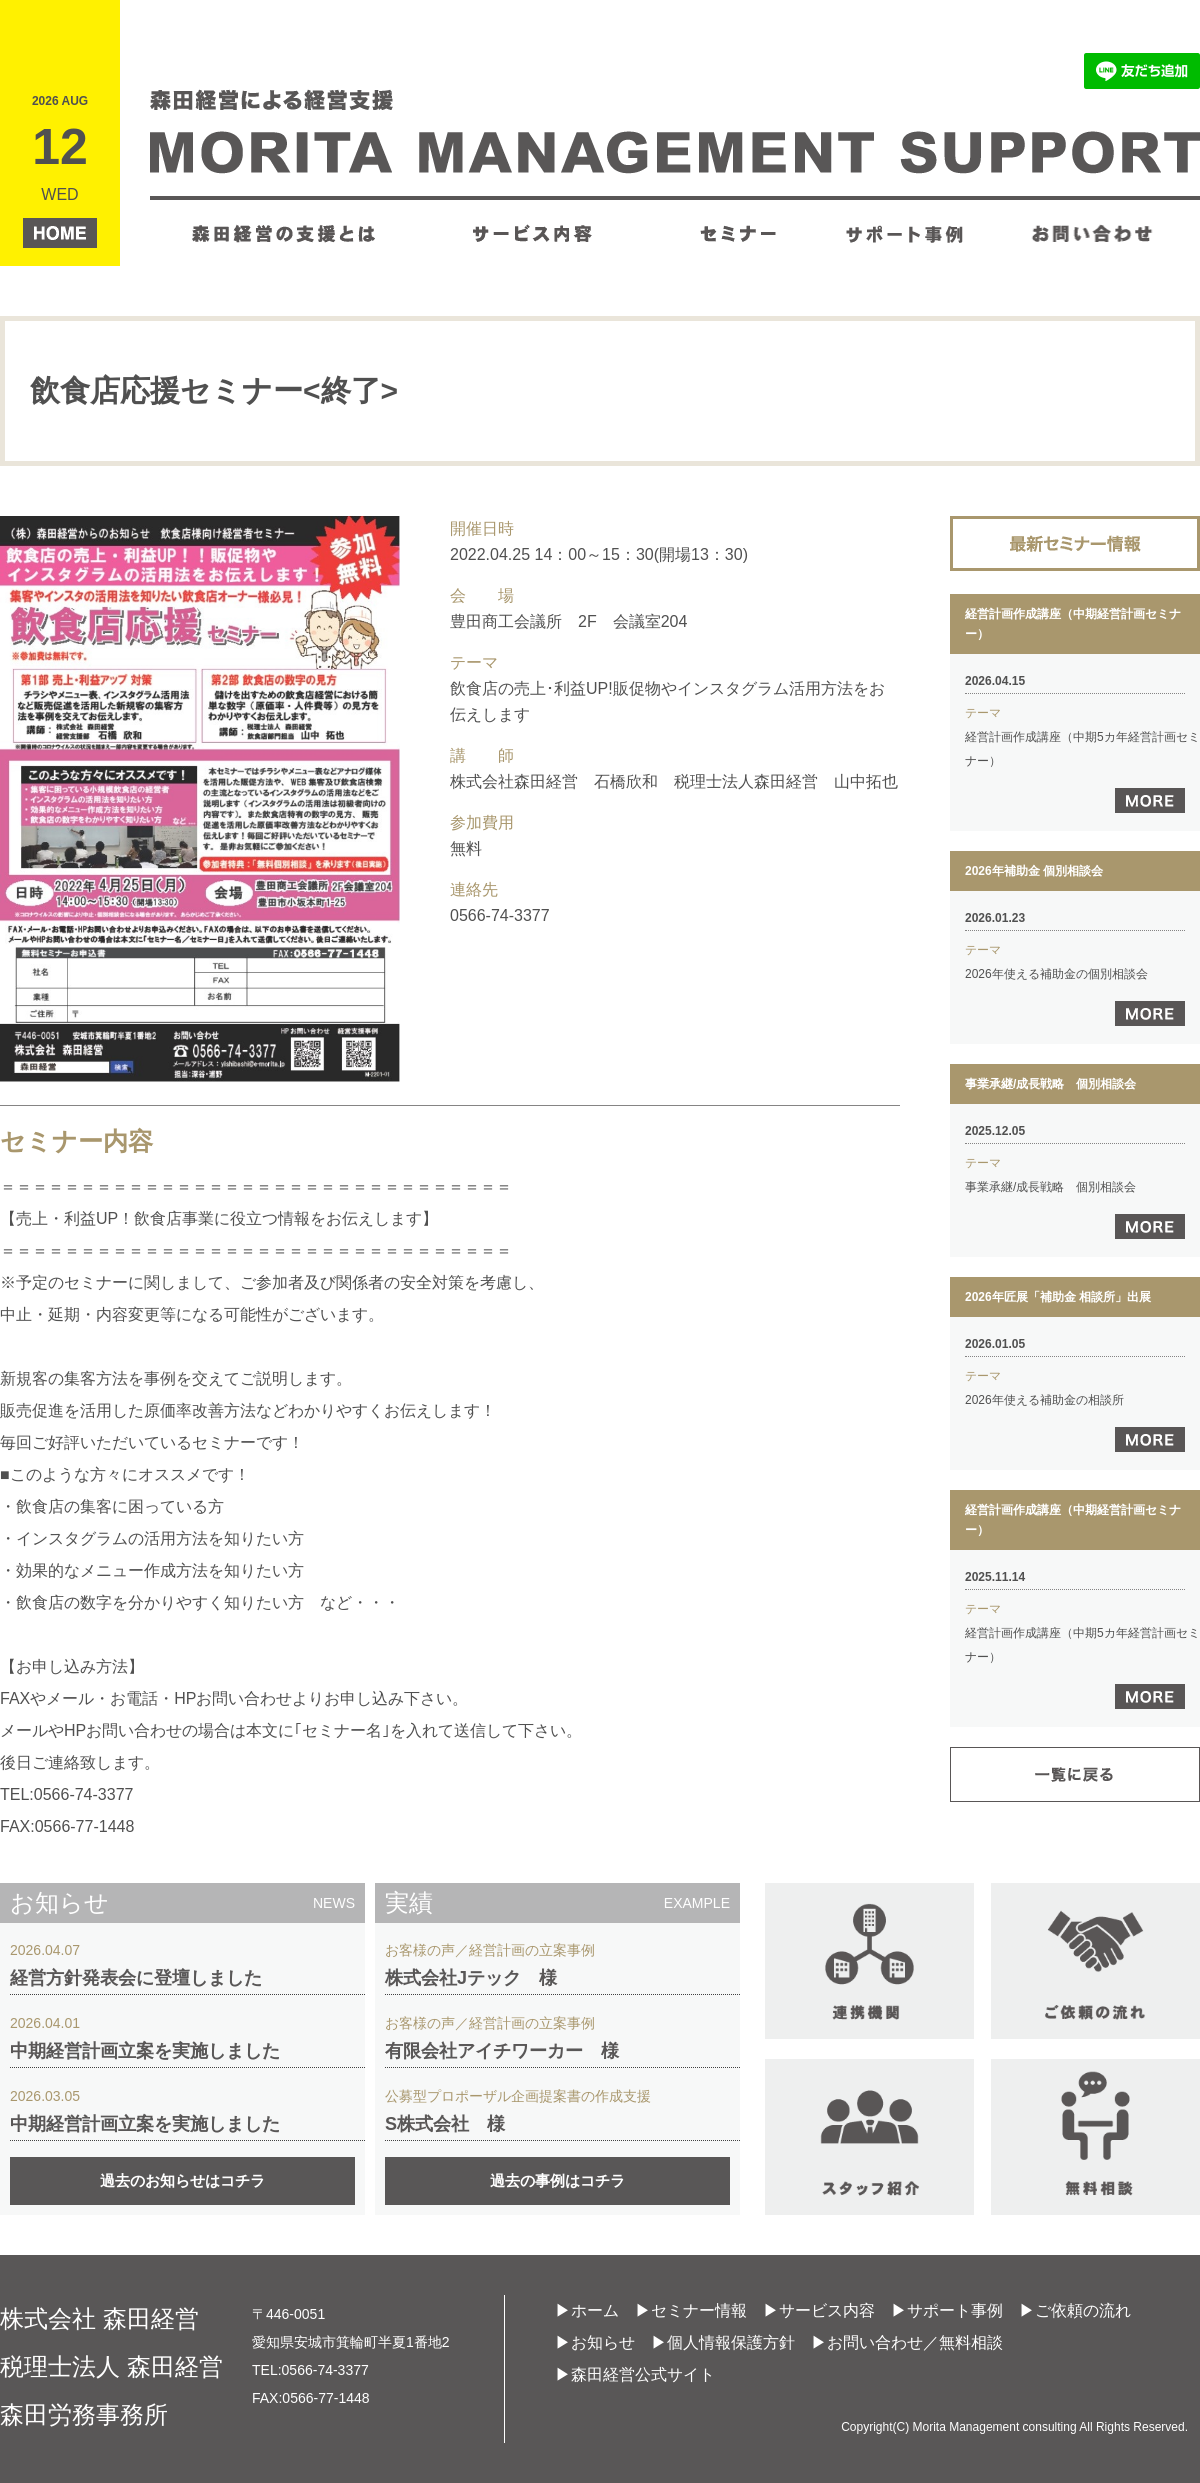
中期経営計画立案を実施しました (145, 2051)
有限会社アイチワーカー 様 (502, 2051)
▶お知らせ (595, 2342)
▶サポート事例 (947, 2310)
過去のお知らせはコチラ (182, 2180)
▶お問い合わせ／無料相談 (907, 2342)
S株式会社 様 (445, 2124)
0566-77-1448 (325, 2398)
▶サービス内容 (819, 2310)
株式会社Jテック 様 (471, 1978)
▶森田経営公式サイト (635, 2374)
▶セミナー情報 (691, 2310)
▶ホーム (587, 2310)
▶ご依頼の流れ (1075, 2310)
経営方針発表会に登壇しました (136, 1978)
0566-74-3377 (325, 2370)
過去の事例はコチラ (557, 2180)
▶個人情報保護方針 (723, 2342)
